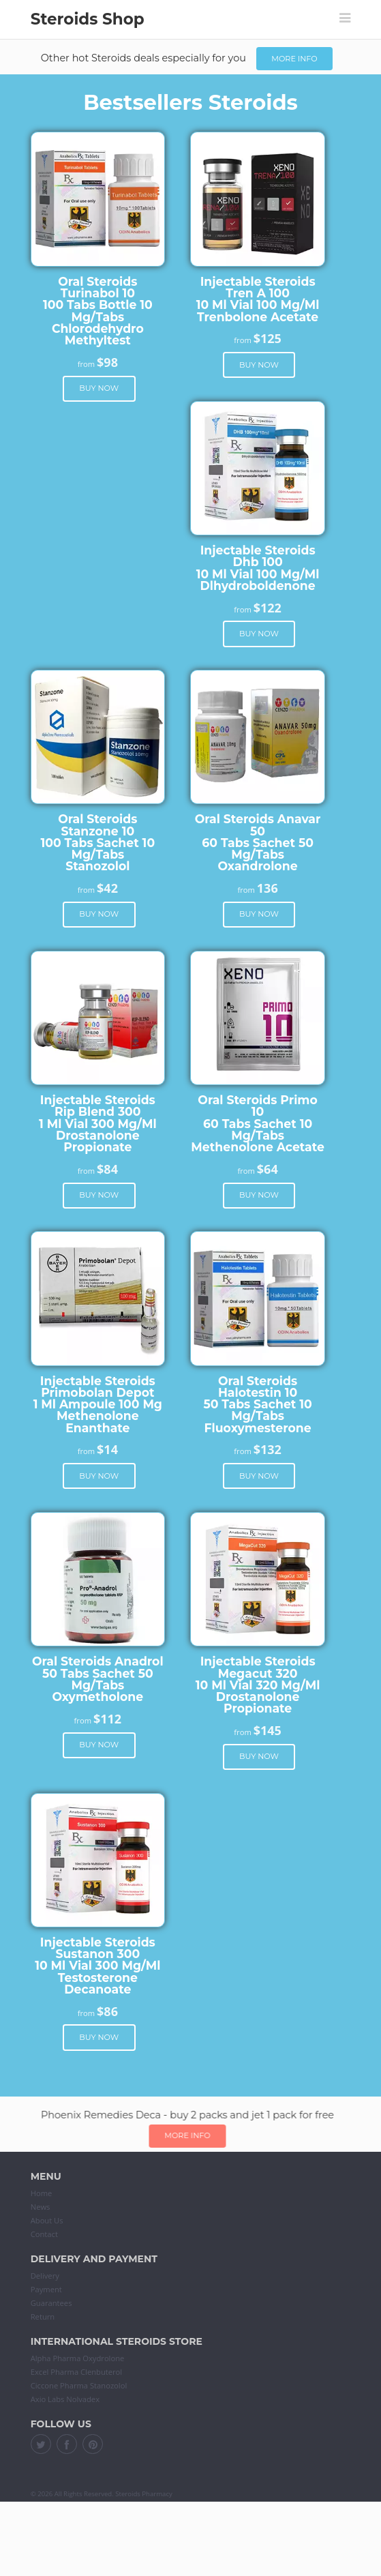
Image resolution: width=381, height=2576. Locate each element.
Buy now (99, 388)
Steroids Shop (87, 19)
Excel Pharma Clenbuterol (76, 2372)
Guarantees (51, 2303)
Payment (46, 2289)
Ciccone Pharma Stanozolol (79, 2385)
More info (294, 58)
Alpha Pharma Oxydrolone (78, 2358)
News (40, 2207)
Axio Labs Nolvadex (65, 2399)
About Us (47, 2220)
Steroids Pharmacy (143, 2493)
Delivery (45, 2275)
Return (43, 2316)
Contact (44, 2234)
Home (41, 2193)
